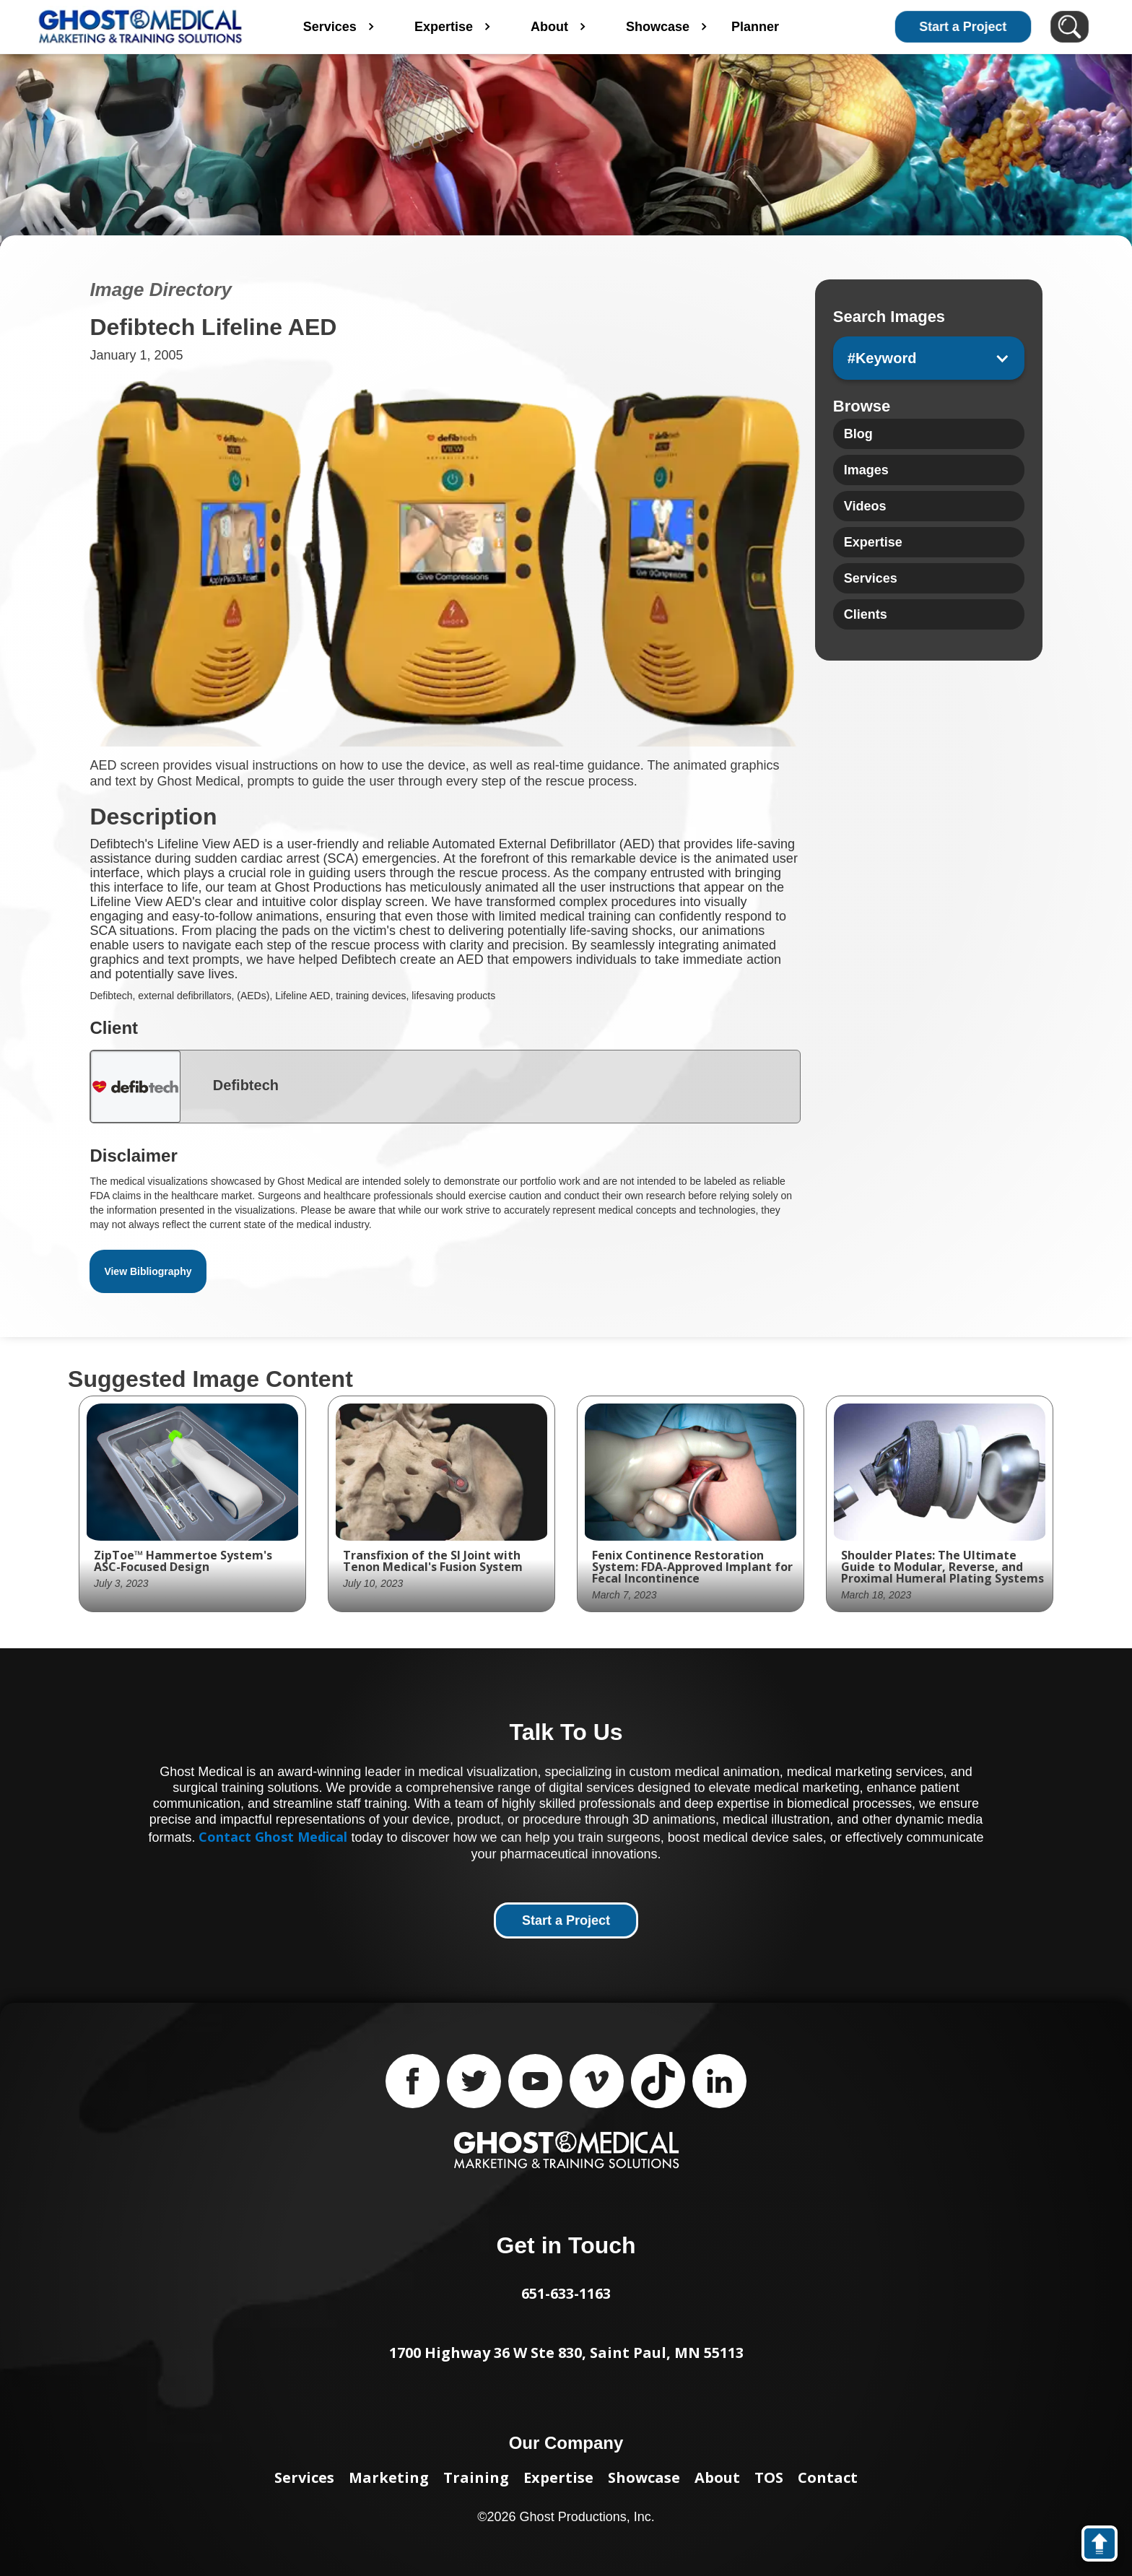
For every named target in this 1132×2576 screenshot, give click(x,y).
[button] (928, 358)
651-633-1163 (566, 2293)
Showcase (644, 2477)
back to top (1106, 2546)
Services (304, 2477)
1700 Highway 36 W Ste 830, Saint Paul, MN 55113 (566, 2352)
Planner (799, 26)
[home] (140, 27)
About (717, 2477)
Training (476, 2477)
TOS (768, 2477)
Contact (828, 2477)
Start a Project (963, 27)
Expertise (558, 2477)
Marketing (389, 2477)
